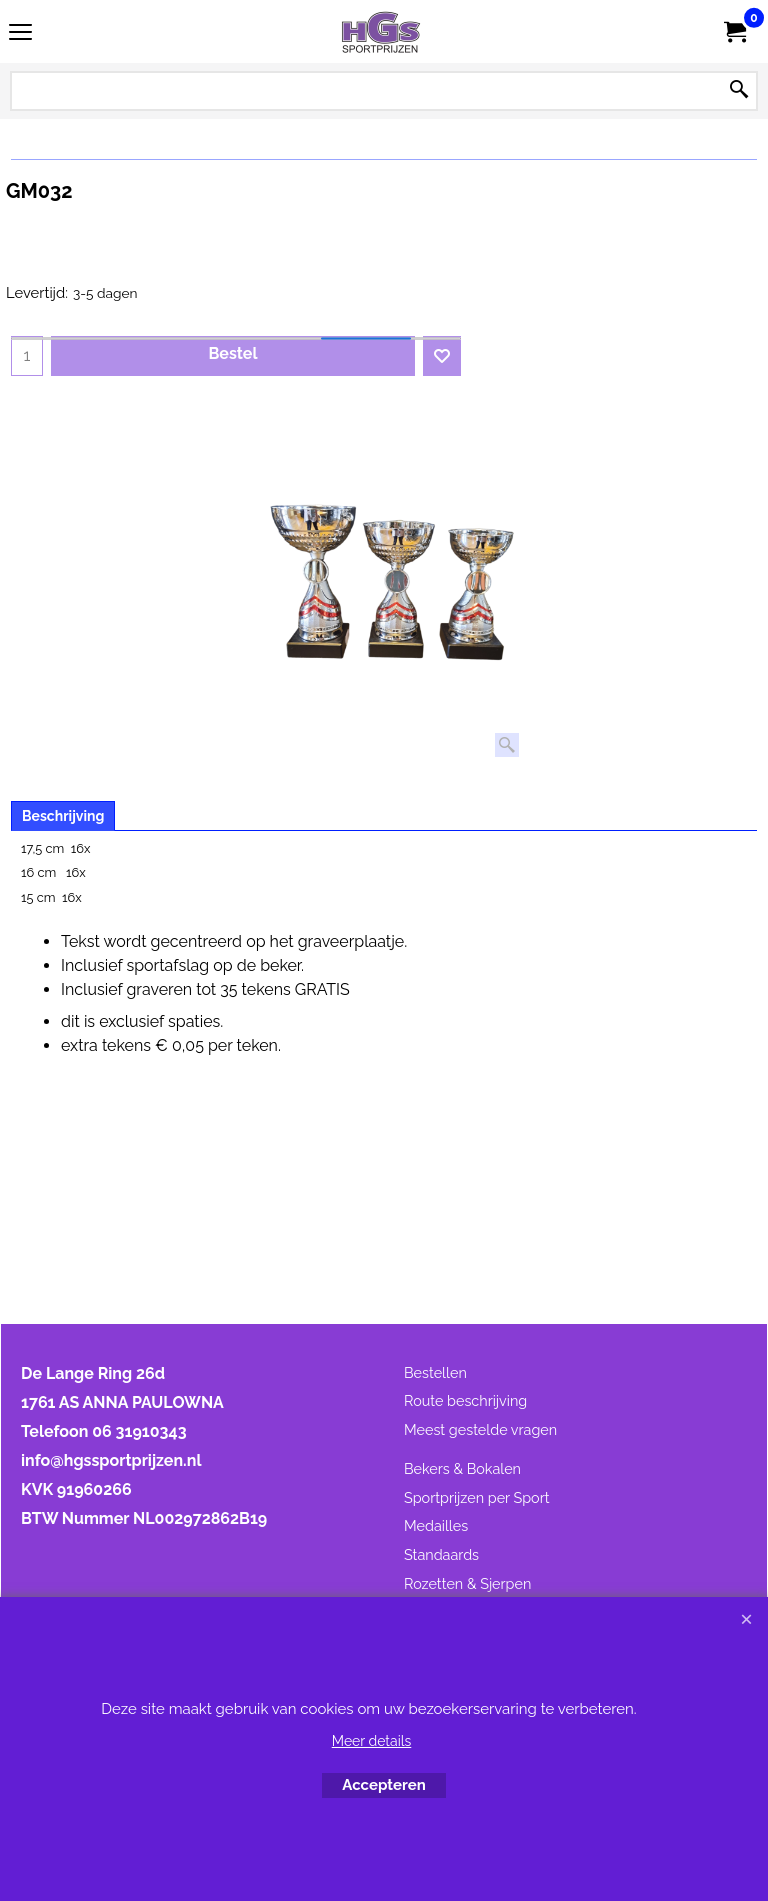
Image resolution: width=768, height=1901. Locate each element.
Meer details (372, 1741)
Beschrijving (63, 816)
